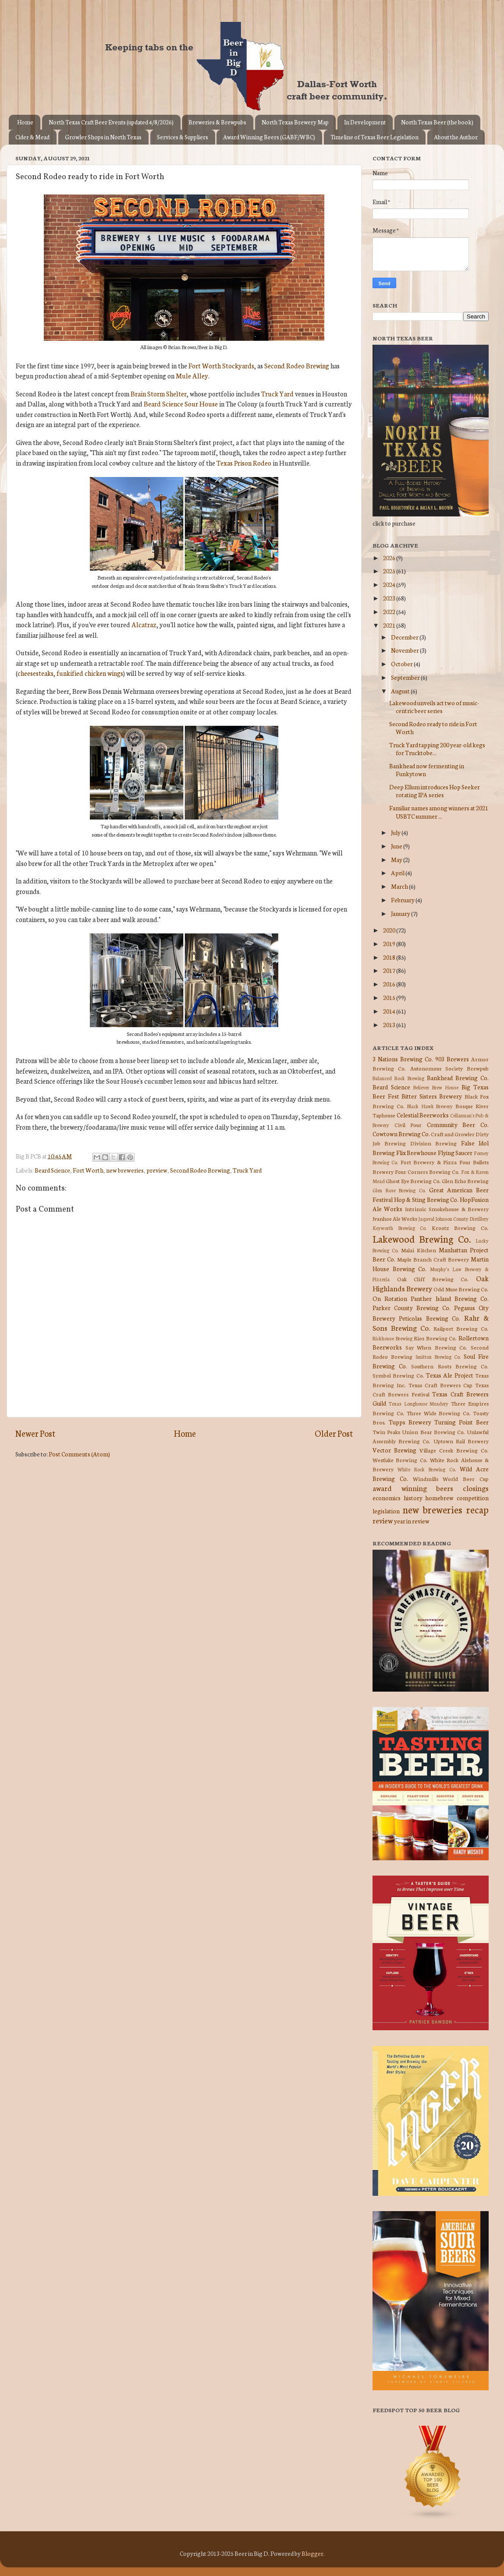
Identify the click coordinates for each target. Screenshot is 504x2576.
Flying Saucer (455, 1152)
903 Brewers (452, 1058)
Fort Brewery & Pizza (429, 1162)
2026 (389, 557)
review (383, 1520)
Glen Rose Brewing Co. (399, 1190)
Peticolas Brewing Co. (429, 1318)
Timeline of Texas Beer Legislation (374, 137)
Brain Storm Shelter (159, 393)
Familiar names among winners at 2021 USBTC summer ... (438, 811)
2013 (389, 1024)
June (397, 845)
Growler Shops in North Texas (103, 137)
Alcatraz (143, 624)
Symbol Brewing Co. (398, 1375)
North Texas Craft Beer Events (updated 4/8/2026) (111, 122)
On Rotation (390, 1298)
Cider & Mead (32, 137)
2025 (389, 570)
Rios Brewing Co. (435, 1338)
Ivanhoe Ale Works (395, 1218)
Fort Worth (88, 1170)
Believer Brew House (436, 1087)
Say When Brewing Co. (436, 1347)
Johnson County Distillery (462, 1218)
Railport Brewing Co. (461, 1328)
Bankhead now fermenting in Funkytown (426, 769)
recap (477, 1509)
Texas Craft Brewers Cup (440, 1385)
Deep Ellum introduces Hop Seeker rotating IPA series (434, 790)
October (402, 663)
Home (25, 122)
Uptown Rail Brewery (461, 1441)
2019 (389, 943)
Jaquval (426, 1218)
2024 (389, 584)
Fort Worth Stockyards (221, 365)
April (398, 872)
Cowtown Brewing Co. (401, 1133)
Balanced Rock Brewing (398, 1077)
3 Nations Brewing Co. (403, 1058)
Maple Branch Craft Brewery (433, 1259)
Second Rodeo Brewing (296, 365)
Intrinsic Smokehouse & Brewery (447, 1208)
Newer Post (35, 1433)
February (403, 899)
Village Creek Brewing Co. (454, 1450)
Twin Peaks (386, 1431)
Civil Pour (408, 1124)
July (396, 832)
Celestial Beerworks (423, 1114)
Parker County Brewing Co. (412, 1307)
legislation (386, 1510)
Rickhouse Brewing (392, 1338)
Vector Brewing (394, 1449)
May (397, 859)
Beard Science (52, 1170)
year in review (411, 1520)
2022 (389, 611)
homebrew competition (457, 1497)
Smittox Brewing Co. (438, 1356)
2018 (389, 957)
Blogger (312, 2553)
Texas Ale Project (449, 1375)
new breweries (125, 1170)
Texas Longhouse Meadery (419, 1403)
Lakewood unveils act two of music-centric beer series (434, 706)
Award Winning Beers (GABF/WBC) (269, 137)
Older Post (334, 1433)
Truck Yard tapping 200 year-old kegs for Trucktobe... (437, 748)
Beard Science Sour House (181, 403)
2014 (389, 1011)
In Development (365, 122)
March (400, 886)
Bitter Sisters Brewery (431, 1096)
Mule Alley (192, 375)
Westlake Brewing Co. (400, 1459)
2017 (389, 970)
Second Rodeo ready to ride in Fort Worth (433, 727)
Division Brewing (433, 1143)
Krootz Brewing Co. (460, 1227)
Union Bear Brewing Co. (433, 1431)
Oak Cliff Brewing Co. (433, 1279)
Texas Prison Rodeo (244, 462)
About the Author (456, 137)
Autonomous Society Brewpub (449, 1068)
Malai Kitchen (418, 1250)
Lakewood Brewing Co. (422, 1238)
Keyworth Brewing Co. (399, 1227)
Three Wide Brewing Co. (439, 1413)
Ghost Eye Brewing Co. (413, 1180)
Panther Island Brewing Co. (450, 1298)
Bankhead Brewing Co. (458, 1077)
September (406, 677)
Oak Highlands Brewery (431, 1283)
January (401, 913)
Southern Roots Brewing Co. (450, 1366)
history (413, 1497)
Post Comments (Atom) (79, 1453)
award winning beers (413, 1488)
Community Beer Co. (458, 1124)
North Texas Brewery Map (295, 122)
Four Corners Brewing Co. (427, 1171)
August (401, 690)
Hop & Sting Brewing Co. (426, 1199)
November (405, 650)
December (405, 637)
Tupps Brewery (410, 1421)
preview (156, 1170)
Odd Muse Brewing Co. (461, 1289)
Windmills (425, 1478)
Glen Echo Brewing (465, 1180)
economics (387, 1497)
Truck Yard (277, 393)
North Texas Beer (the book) (437, 122)
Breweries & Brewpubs (217, 122)
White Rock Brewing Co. (427, 1469)
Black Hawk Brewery (430, 1106)
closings (476, 1488)
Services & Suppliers (182, 137)
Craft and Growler (453, 1134)
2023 (389, 598)
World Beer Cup (466, 1478)
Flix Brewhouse (416, 1152)
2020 (389, 930)
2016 (389, 983)
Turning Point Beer (461, 1421)
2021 (389, 625)
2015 (389, 997)
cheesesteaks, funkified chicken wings (70, 673)
